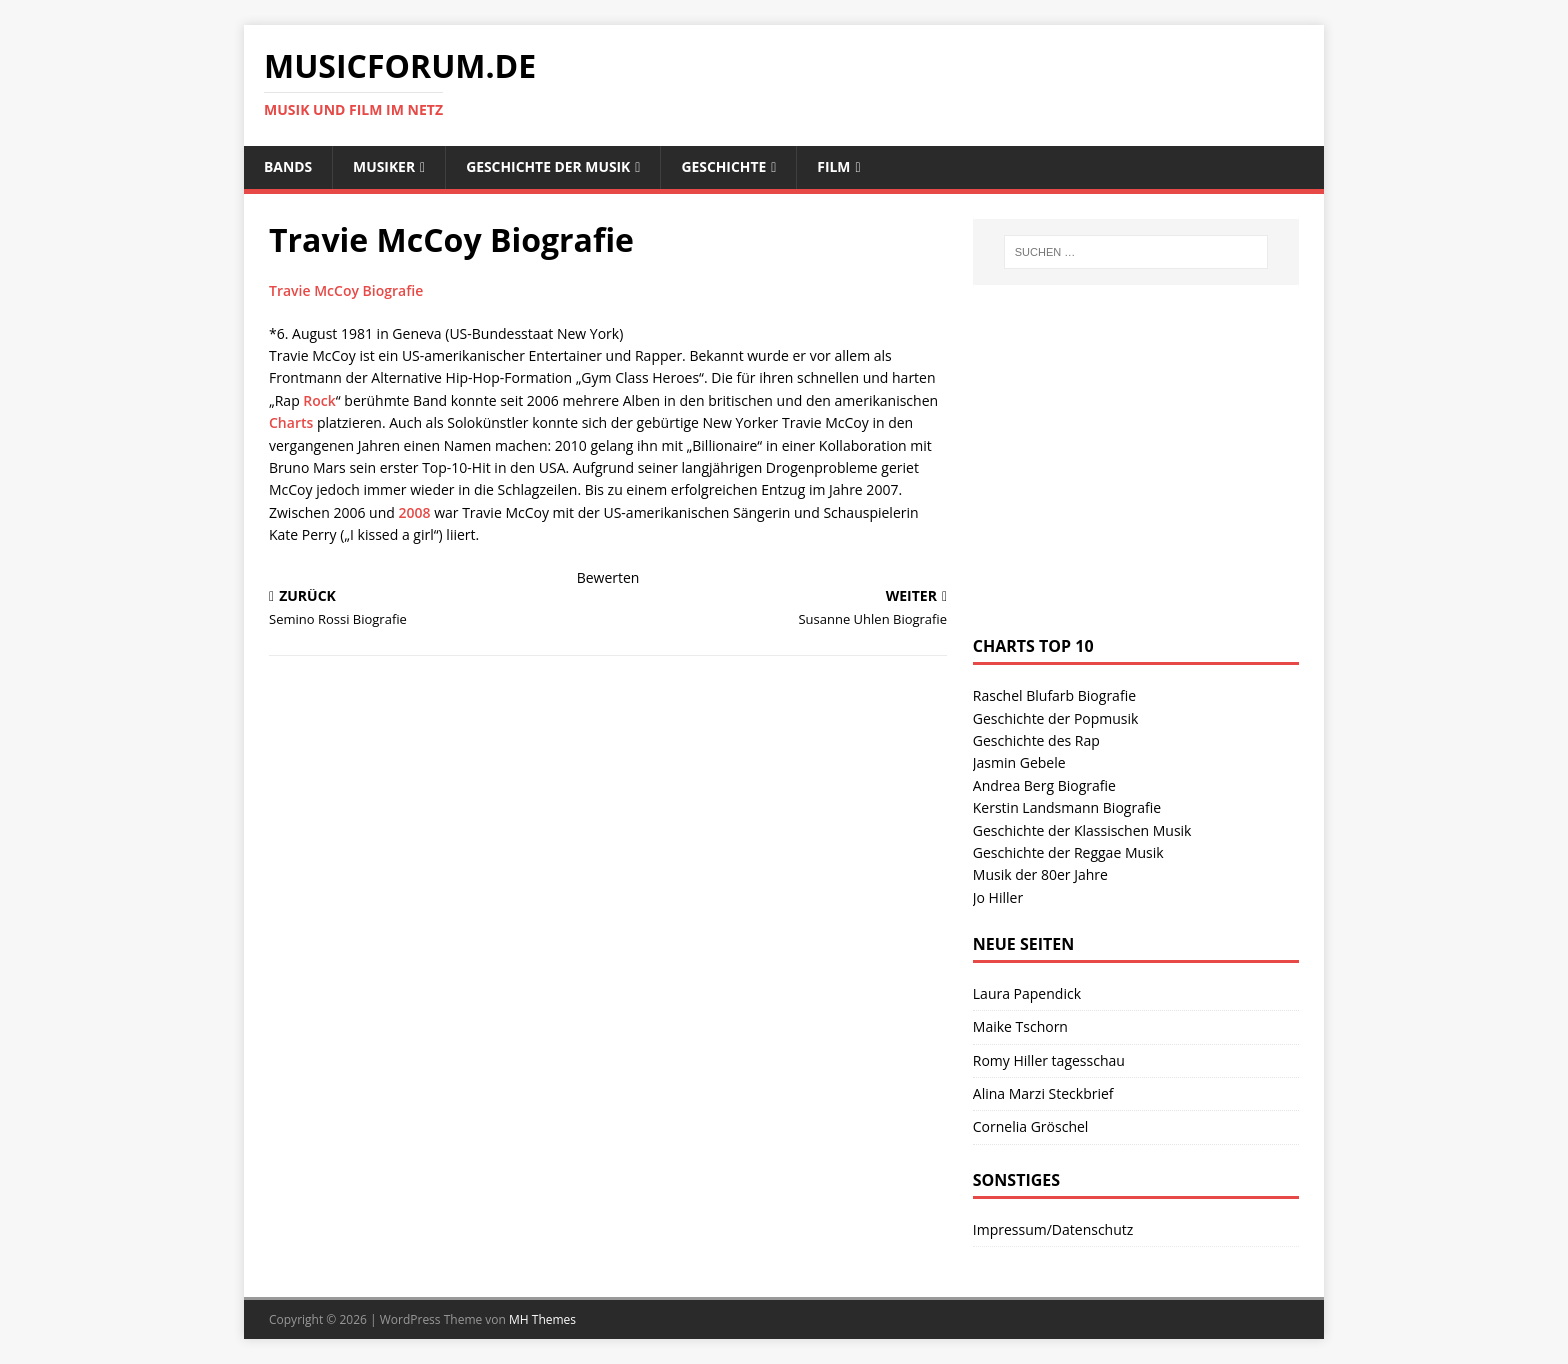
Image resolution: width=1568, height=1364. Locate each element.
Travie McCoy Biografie (346, 290)
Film (837, 166)
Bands (288, 166)
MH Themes (542, 1319)
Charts (291, 422)
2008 (414, 512)
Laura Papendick (1027, 993)
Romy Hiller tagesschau (1049, 1060)
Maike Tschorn (1020, 1026)
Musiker (385, 166)
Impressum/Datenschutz (1053, 1229)
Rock (319, 400)
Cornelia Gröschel (1031, 1127)
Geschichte (727, 166)
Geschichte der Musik (550, 166)
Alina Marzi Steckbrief (1043, 1093)
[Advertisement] (1123, 480)
